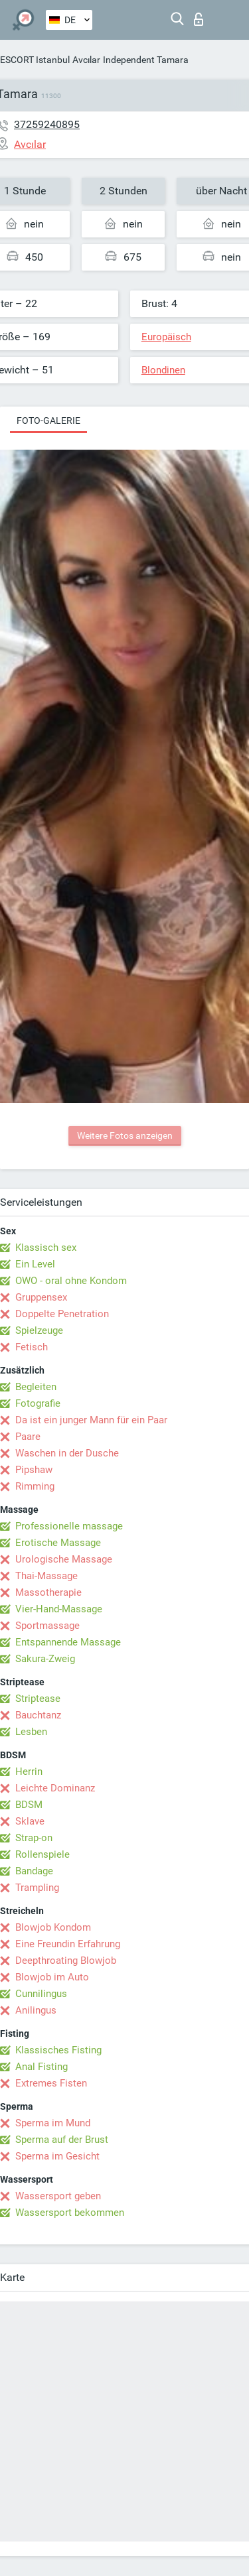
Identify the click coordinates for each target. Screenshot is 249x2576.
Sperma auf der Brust (61, 2140)
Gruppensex (41, 1297)
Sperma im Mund (52, 2123)
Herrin (28, 1771)
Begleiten (35, 1387)
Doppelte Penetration (62, 1314)
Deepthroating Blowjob (65, 1960)
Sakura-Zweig (45, 1659)
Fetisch (31, 1347)
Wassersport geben (58, 2196)
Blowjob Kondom (53, 1927)
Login (198, 19)
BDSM (28, 1805)
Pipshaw (33, 1470)
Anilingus (35, 2010)
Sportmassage (47, 1626)
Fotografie (37, 1403)
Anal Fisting (41, 2067)
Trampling (37, 1888)
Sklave (29, 1821)
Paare (28, 1437)
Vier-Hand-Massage (58, 1609)
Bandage (34, 1871)
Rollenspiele (42, 1854)
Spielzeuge (39, 1330)
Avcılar (86, 59)
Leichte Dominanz (55, 1788)
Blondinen (163, 370)
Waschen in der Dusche (67, 1453)
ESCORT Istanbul (35, 59)
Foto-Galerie (48, 420)
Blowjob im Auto (52, 1977)
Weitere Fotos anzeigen (125, 1135)
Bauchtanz (38, 1715)
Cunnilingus (41, 1994)
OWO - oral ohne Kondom (71, 1281)
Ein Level (35, 1264)
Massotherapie (48, 1592)
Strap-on (33, 1838)
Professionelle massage (69, 1526)
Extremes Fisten (51, 2083)
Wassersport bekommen (69, 2213)
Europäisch (166, 337)
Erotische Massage (58, 1543)
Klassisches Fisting (58, 2050)
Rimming (34, 1486)
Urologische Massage (63, 1559)
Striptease (37, 1699)
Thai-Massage (46, 1576)
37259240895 (47, 124)
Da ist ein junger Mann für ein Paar (91, 1420)
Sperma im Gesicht (57, 2156)
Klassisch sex (45, 1248)
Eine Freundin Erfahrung (67, 1944)
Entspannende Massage (68, 1642)
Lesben (31, 1732)
